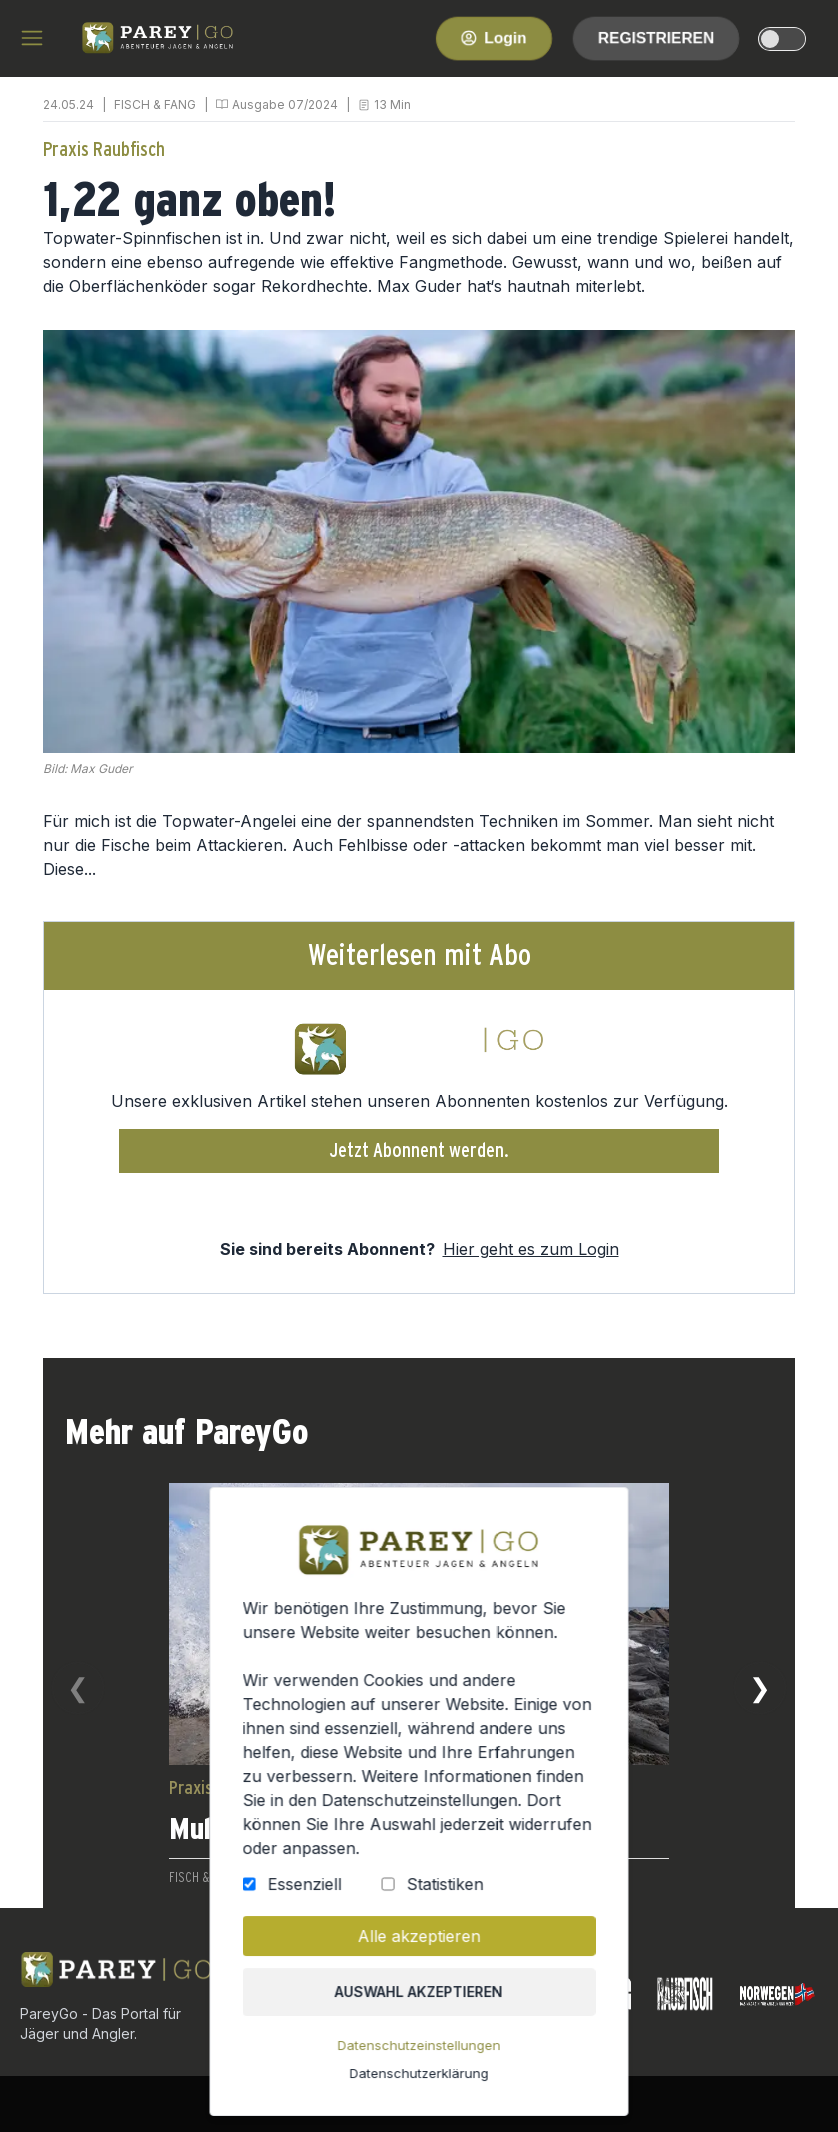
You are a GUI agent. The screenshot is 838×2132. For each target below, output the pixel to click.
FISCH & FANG (155, 104)
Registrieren (656, 37)
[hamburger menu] (32, 38)
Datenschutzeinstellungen (419, 2053)
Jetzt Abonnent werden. (419, 1151)
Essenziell (309, 1897)
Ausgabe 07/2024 (285, 104)
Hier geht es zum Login (531, 1249)
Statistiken (444, 1897)
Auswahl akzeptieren (419, 2002)
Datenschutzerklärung (419, 2079)
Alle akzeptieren (419, 1947)
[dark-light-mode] (782, 39)
